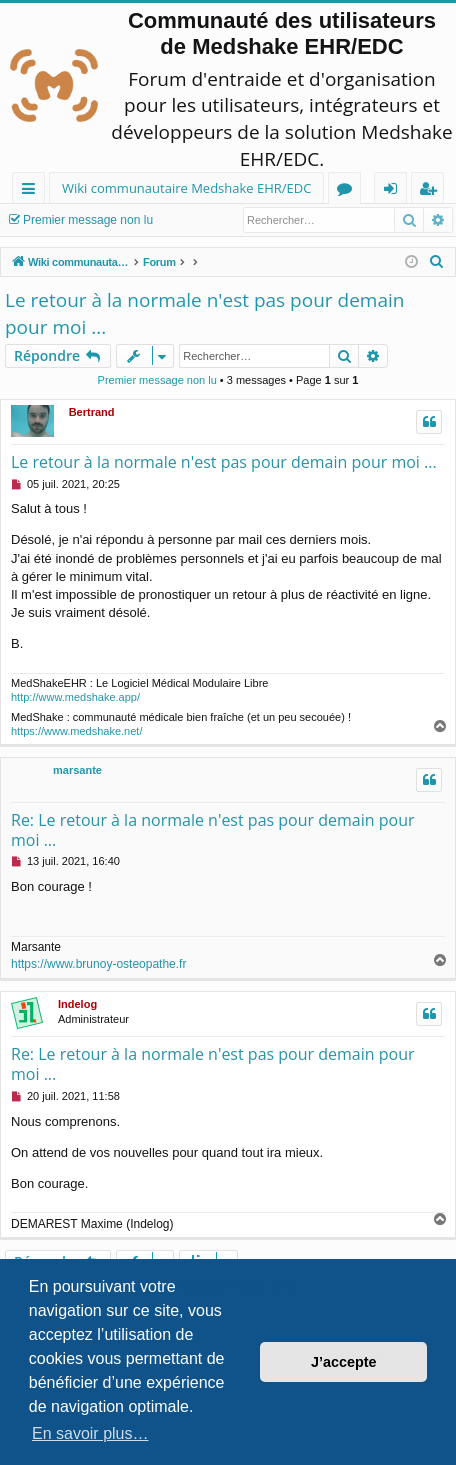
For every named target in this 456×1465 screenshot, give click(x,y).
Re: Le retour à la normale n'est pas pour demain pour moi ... (212, 830)
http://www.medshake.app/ (75, 697)
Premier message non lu (88, 220)
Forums (348, 191)
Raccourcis (32, 191)
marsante (77, 770)
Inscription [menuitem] (431, 191)
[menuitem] (437, 262)
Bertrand (92, 412)
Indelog (77, 1004)
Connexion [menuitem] (395, 191)
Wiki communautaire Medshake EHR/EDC (186, 188)
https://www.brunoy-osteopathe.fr (98, 964)
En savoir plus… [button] (90, 1433)
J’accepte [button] (344, 1362)
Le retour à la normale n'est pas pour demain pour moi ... (204, 313)
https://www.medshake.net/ (76, 731)
